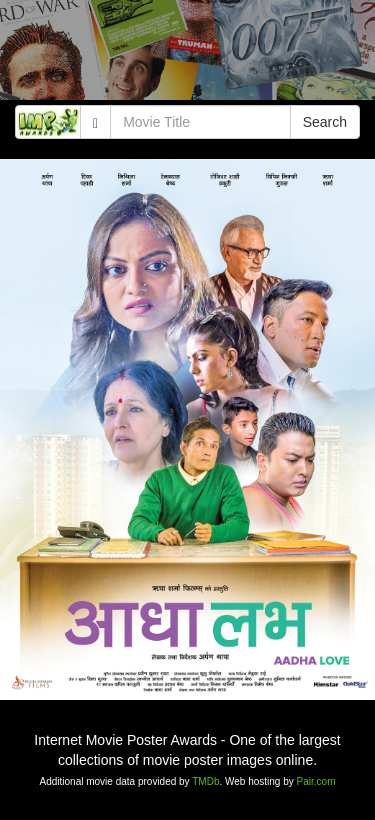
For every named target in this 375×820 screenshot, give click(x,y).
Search (325, 122)
